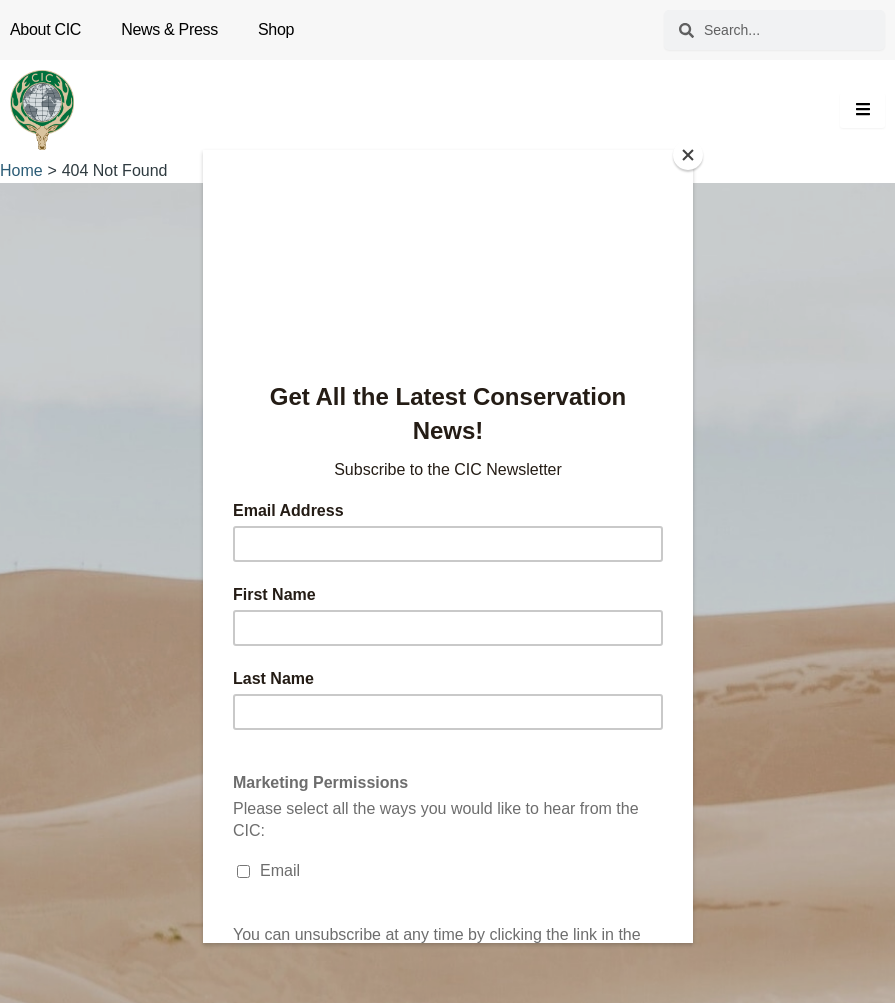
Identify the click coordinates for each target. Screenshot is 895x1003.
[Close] (688, 155)
